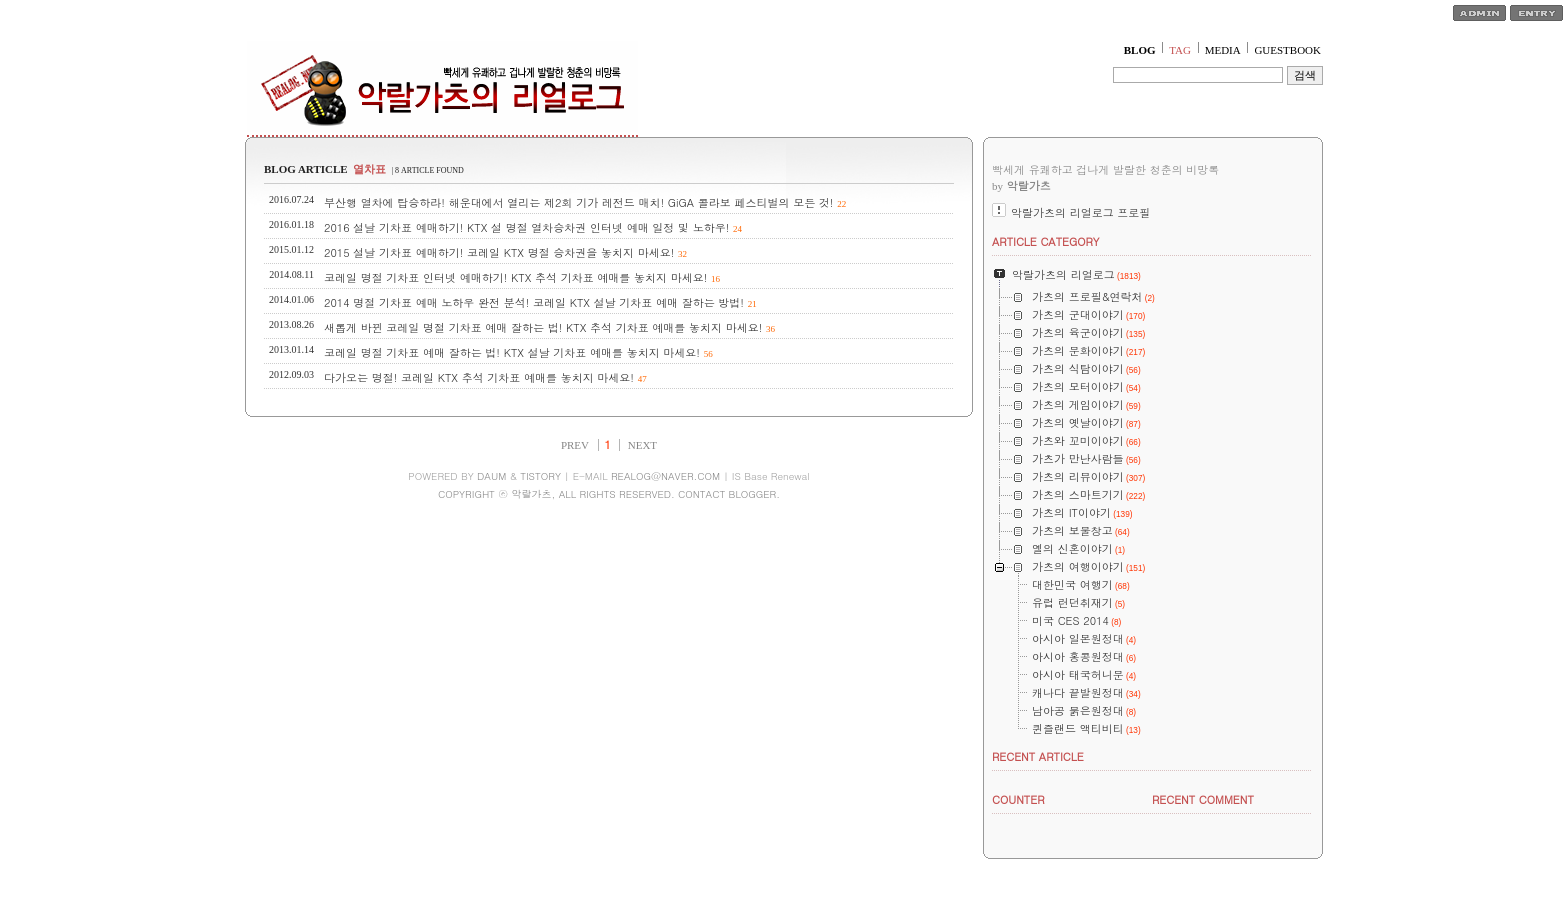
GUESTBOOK (1287, 50)
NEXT (642, 445)
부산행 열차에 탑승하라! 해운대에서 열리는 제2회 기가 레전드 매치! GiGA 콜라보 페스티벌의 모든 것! (579, 202)
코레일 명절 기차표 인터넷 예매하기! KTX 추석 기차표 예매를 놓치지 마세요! (515, 277)
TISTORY (540, 476)
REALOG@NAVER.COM (665, 476)
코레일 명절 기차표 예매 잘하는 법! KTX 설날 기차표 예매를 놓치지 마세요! (512, 352)
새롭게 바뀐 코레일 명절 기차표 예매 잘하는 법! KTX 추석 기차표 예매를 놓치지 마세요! (543, 327)
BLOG (1140, 50)
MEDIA (1223, 50)
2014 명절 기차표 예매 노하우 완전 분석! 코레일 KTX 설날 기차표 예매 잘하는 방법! (534, 302)
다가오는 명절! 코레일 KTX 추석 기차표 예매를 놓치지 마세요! (479, 377)
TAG (1180, 50)
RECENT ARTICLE (1038, 756)
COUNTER (1018, 799)
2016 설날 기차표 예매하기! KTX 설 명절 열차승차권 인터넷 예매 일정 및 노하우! (526, 227)
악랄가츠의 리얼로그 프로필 (1080, 212)
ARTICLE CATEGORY (1045, 241)
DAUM (491, 476)
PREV (575, 445)
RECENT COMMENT (1203, 799)
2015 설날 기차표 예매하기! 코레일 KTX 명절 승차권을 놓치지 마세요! (499, 252)
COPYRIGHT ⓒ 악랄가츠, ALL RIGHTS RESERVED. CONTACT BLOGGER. (609, 494)
